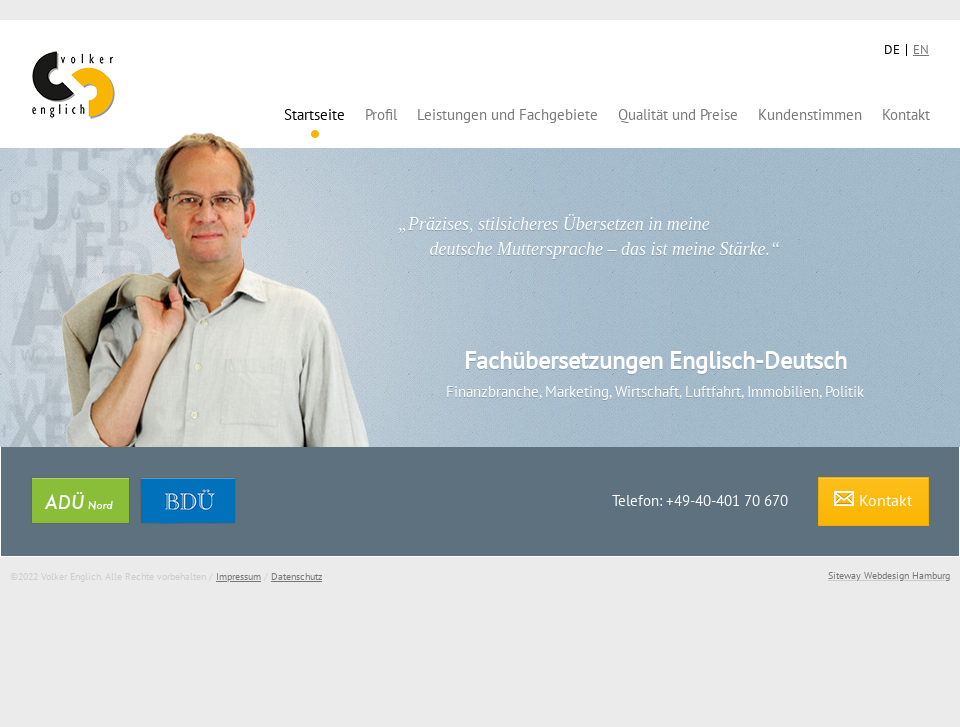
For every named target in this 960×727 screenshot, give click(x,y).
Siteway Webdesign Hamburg (889, 575)
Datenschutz (296, 576)
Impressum (238, 576)
